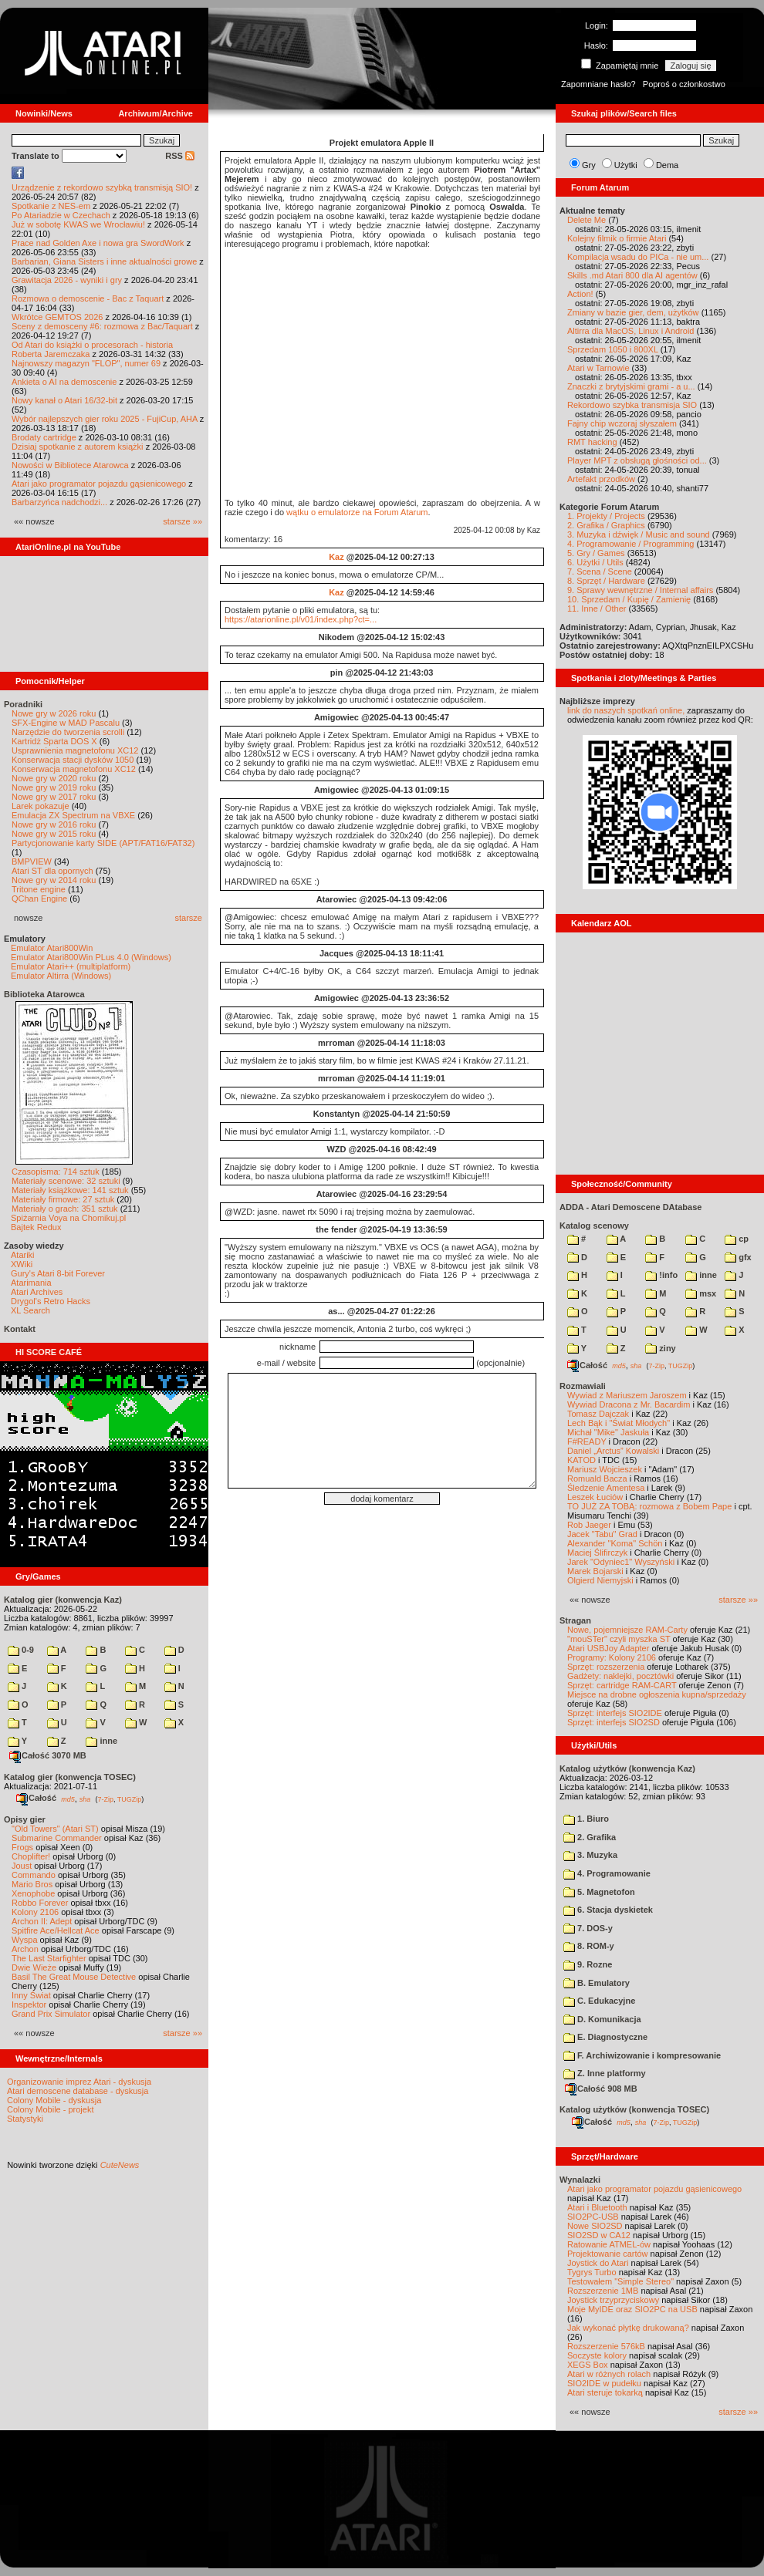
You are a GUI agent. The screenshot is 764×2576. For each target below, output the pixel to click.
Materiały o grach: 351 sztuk (65, 1208)
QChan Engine (39, 898)
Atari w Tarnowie (598, 368)
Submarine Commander (57, 1838)
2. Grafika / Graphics (606, 525)
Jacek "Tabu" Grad (602, 1534)
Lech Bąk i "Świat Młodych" (618, 1423)
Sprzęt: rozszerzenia (605, 1666)
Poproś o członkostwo (684, 84)
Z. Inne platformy (604, 2073)
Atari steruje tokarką (605, 2392)
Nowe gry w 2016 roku (54, 824)
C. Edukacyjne (599, 2000)
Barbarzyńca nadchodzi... (59, 502)
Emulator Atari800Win (52, 948)
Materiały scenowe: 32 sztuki (66, 1180)
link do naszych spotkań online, (626, 710)
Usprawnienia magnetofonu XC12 (75, 750)
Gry (589, 165)
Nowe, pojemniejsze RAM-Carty (627, 1629)
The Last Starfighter (49, 1958)
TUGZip (129, 1798)
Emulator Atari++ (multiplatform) (70, 966)
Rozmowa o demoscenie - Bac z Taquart (88, 298)
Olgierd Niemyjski (600, 1580)
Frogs (22, 1847)
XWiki (21, 1264)
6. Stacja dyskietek (608, 1909)
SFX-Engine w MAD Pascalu (66, 722)
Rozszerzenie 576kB (606, 2346)
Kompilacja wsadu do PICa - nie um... (637, 256)
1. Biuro (586, 1818)
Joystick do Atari (597, 2262)
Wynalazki (579, 2179)
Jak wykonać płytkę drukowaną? (628, 2327)
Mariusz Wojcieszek (604, 1469)
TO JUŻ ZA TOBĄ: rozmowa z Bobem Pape (649, 1506)
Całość (36, 1797)
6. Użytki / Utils (595, 562)
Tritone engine (39, 889)
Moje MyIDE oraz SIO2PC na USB (632, 2309)
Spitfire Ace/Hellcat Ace (56, 1930)
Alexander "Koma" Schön (614, 1543)
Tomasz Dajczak (598, 1413)
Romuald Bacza (597, 1478)
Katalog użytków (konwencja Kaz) (627, 1768)
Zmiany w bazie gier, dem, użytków (633, 312)
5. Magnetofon (599, 1892)
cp (737, 1238)
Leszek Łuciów (595, 1497)
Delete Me (586, 219)
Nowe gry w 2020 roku (54, 778)
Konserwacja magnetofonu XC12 (74, 769)
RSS (179, 155)
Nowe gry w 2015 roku (54, 833)
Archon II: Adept (43, 1921)
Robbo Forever (40, 1902)
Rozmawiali (582, 1386)
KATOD (581, 1460)
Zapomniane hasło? (598, 84)
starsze (188, 917)
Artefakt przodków (601, 479)
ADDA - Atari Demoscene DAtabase (630, 1207)
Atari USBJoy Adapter (608, 1648)
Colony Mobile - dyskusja (54, 2100)
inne (101, 1740)
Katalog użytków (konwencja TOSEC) (634, 2109)
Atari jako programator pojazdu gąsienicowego (99, 483)
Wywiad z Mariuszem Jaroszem (627, 1395)
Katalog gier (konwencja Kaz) (63, 1599)
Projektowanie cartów (607, 2253)
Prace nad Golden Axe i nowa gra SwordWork (98, 243)
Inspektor (29, 2004)
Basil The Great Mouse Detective (74, 1976)
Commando (34, 1875)
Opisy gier (25, 1819)
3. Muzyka (590, 1855)
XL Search (30, 1310)
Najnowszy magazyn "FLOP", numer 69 (86, 363)
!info (661, 1275)
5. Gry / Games (596, 553)
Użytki (625, 165)
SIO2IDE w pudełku (604, 2383)
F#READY (587, 1441)
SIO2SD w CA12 (598, 2235)
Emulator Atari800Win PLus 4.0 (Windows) (91, 957)
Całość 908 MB (601, 2088)
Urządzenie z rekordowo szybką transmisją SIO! (102, 187)
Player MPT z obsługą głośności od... (637, 460)
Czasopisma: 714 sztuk (56, 1171)
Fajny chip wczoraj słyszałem (622, 423)
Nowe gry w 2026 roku (54, 713)
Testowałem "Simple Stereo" (620, 2281)
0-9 (21, 1649)
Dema (667, 165)
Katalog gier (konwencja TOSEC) (70, 1777)
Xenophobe (33, 1893)
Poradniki (23, 704)
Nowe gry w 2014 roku (54, 880)
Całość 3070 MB (47, 1755)
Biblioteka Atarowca (44, 994)
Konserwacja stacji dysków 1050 (73, 759)
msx (700, 1293)
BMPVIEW (32, 861)
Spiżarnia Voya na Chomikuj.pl (68, 1217)
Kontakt (19, 1329)
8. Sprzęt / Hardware (606, 580)
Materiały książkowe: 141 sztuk (70, 1190)
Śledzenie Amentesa (605, 1487)
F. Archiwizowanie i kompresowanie (642, 2055)
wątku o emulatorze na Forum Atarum (357, 512)
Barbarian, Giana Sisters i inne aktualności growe (104, 261)
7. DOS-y (588, 1928)
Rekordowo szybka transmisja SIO (632, 405)
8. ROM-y (588, 1946)
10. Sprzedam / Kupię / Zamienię (629, 599)
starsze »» (182, 521)
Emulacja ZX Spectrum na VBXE (73, 815)
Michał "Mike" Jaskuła (608, 1432)
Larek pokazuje (40, 806)
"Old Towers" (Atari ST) (55, 1828)
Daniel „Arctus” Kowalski (613, 1450)
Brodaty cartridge (44, 437)
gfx (738, 1257)
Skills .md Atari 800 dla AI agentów (632, 275)
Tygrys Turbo (592, 2272)
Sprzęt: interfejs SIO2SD (613, 1722)
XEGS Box (587, 2364)
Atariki (23, 1254)
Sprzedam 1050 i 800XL (612, 349)
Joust (22, 1865)
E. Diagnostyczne (605, 2037)
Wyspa (25, 1939)
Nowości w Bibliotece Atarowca (70, 465)
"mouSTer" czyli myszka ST (619, 1639)
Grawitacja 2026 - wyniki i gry (67, 280)
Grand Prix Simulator (51, 2013)
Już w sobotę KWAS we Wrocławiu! (78, 224)
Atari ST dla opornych (52, 870)
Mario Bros (32, 1884)
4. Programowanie (607, 1873)
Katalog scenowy (594, 1225)
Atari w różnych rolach (609, 2374)
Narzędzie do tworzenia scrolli (68, 732)
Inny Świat (31, 1995)
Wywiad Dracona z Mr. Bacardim (628, 1404)
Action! (580, 293)
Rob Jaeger (589, 1524)
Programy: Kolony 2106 (611, 1657)
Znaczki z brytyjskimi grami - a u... (631, 386)
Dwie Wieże (34, 1967)
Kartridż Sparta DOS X (54, 741)
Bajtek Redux (36, 1227)
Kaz (336, 556)
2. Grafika (589, 1837)
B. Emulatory (596, 1983)
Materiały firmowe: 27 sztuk (63, 1199)
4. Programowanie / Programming (630, 543)
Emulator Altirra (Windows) (61, 975)
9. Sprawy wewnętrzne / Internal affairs (640, 590)
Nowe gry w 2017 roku (54, 796)
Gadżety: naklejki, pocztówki (620, 1676)
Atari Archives (37, 1291)
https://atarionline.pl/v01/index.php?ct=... (301, 619)
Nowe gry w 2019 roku (54, 787)
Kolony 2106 (35, 1912)
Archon (25, 1949)
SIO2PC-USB (593, 2216)
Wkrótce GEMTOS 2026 (57, 317)
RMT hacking (592, 442)
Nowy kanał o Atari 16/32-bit (64, 400)
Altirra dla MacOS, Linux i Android (630, 330)
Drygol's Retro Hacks (50, 1301)
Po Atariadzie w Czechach (61, 215)
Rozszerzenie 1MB (602, 2290)
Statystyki (25, 2118)
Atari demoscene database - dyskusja (77, 2091)
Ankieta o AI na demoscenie (64, 381)
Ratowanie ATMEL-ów (609, 2244)
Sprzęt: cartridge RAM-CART (621, 1685)
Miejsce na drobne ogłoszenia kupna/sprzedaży (656, 1694)
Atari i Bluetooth (597, 2207)
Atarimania (31, 1282)
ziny (660, 1348)
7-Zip (105, 1798)
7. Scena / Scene (599, 571)
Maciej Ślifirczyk (597, 1552)
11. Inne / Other (596, 608)
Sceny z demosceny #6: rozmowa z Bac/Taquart (102, 326)
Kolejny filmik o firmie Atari (616, 238)
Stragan (575, 1620)
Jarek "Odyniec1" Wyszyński (620, 1561)
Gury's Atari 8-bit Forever (58, 1273)
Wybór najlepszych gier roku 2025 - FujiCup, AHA (105, 418)
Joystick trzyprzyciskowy (613, 2300)
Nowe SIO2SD (595, 2225)
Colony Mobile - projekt (50, 2109)
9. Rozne (587, 1964)
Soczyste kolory (597, 2355)
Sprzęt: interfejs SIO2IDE (614, 1713)
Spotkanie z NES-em (51, 206)
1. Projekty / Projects (606, 516)
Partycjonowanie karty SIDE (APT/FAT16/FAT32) (103, 843)
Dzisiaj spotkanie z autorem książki (78, 446)
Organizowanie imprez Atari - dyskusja (79, 2081)
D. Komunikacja (602, 2019)
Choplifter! (31, 1856)
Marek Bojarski (595, 1571)
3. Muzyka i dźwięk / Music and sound (638, 534)
